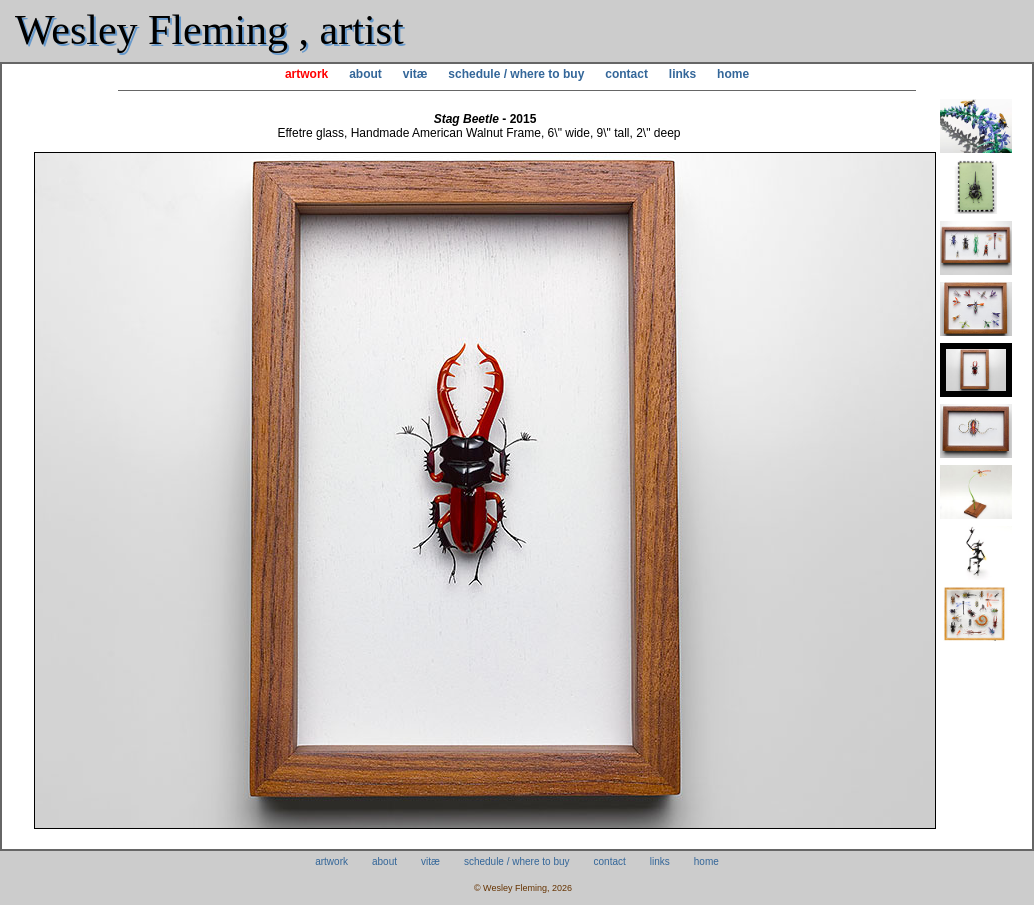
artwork (306, 74)
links (682, 74)
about (365, 74)
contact (626, 74)
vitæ (415, 74)
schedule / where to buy (516, 74)
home (733, 74)
